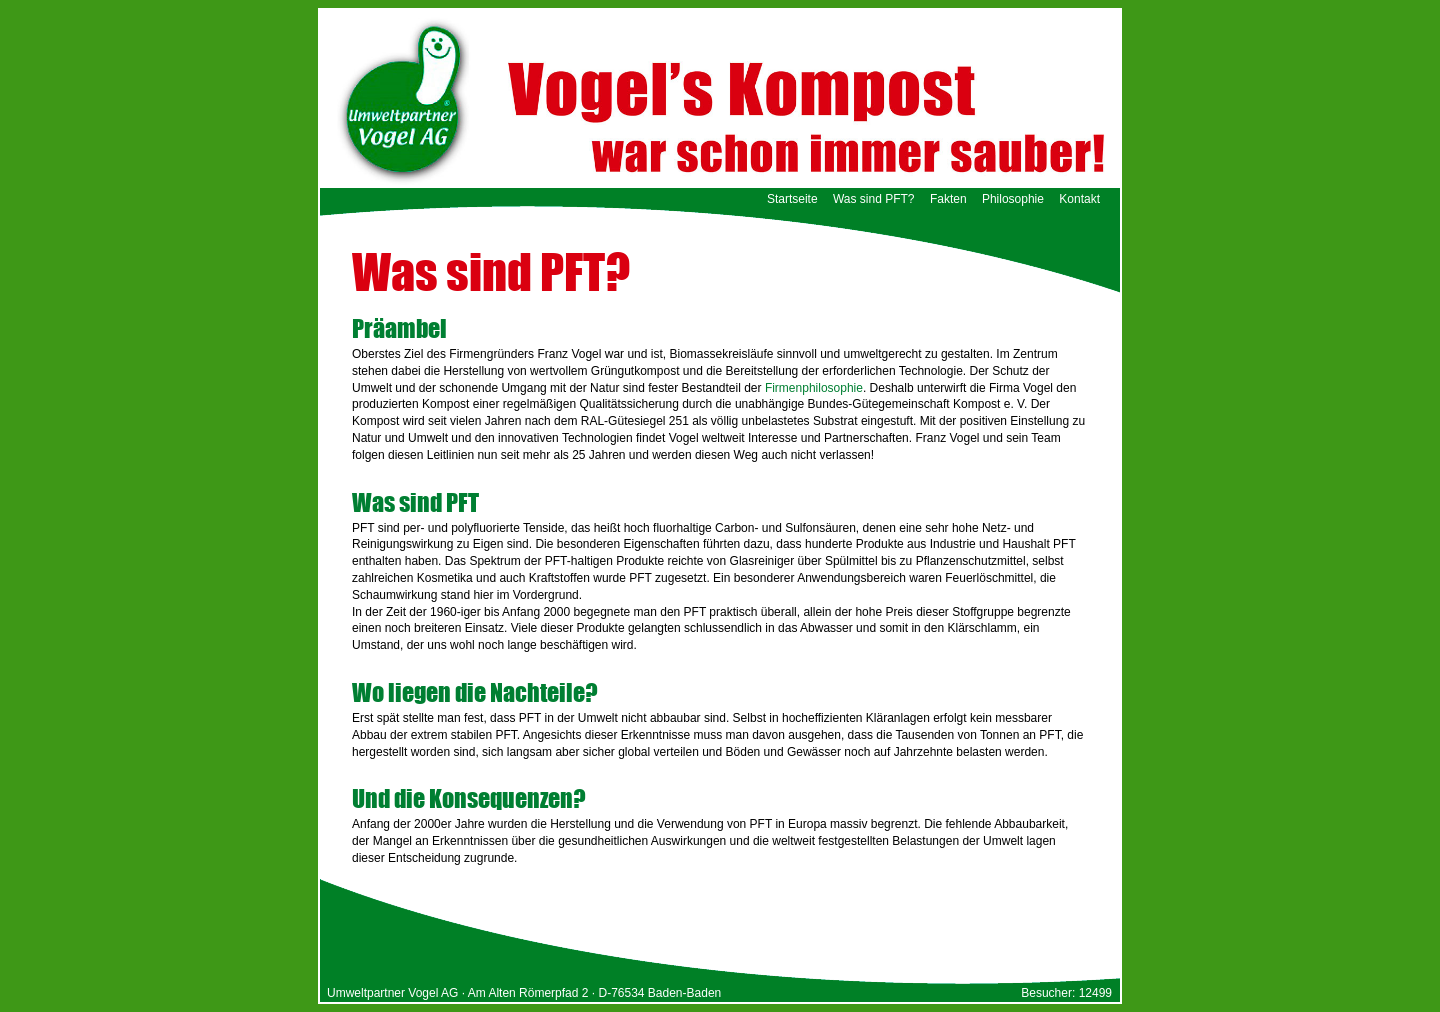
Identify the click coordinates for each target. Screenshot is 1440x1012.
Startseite (792, 199)
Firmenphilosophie (814, 388)
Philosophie (1013, 199)
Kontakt (1079, 199)
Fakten (948, 199)
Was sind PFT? (874, 199)
